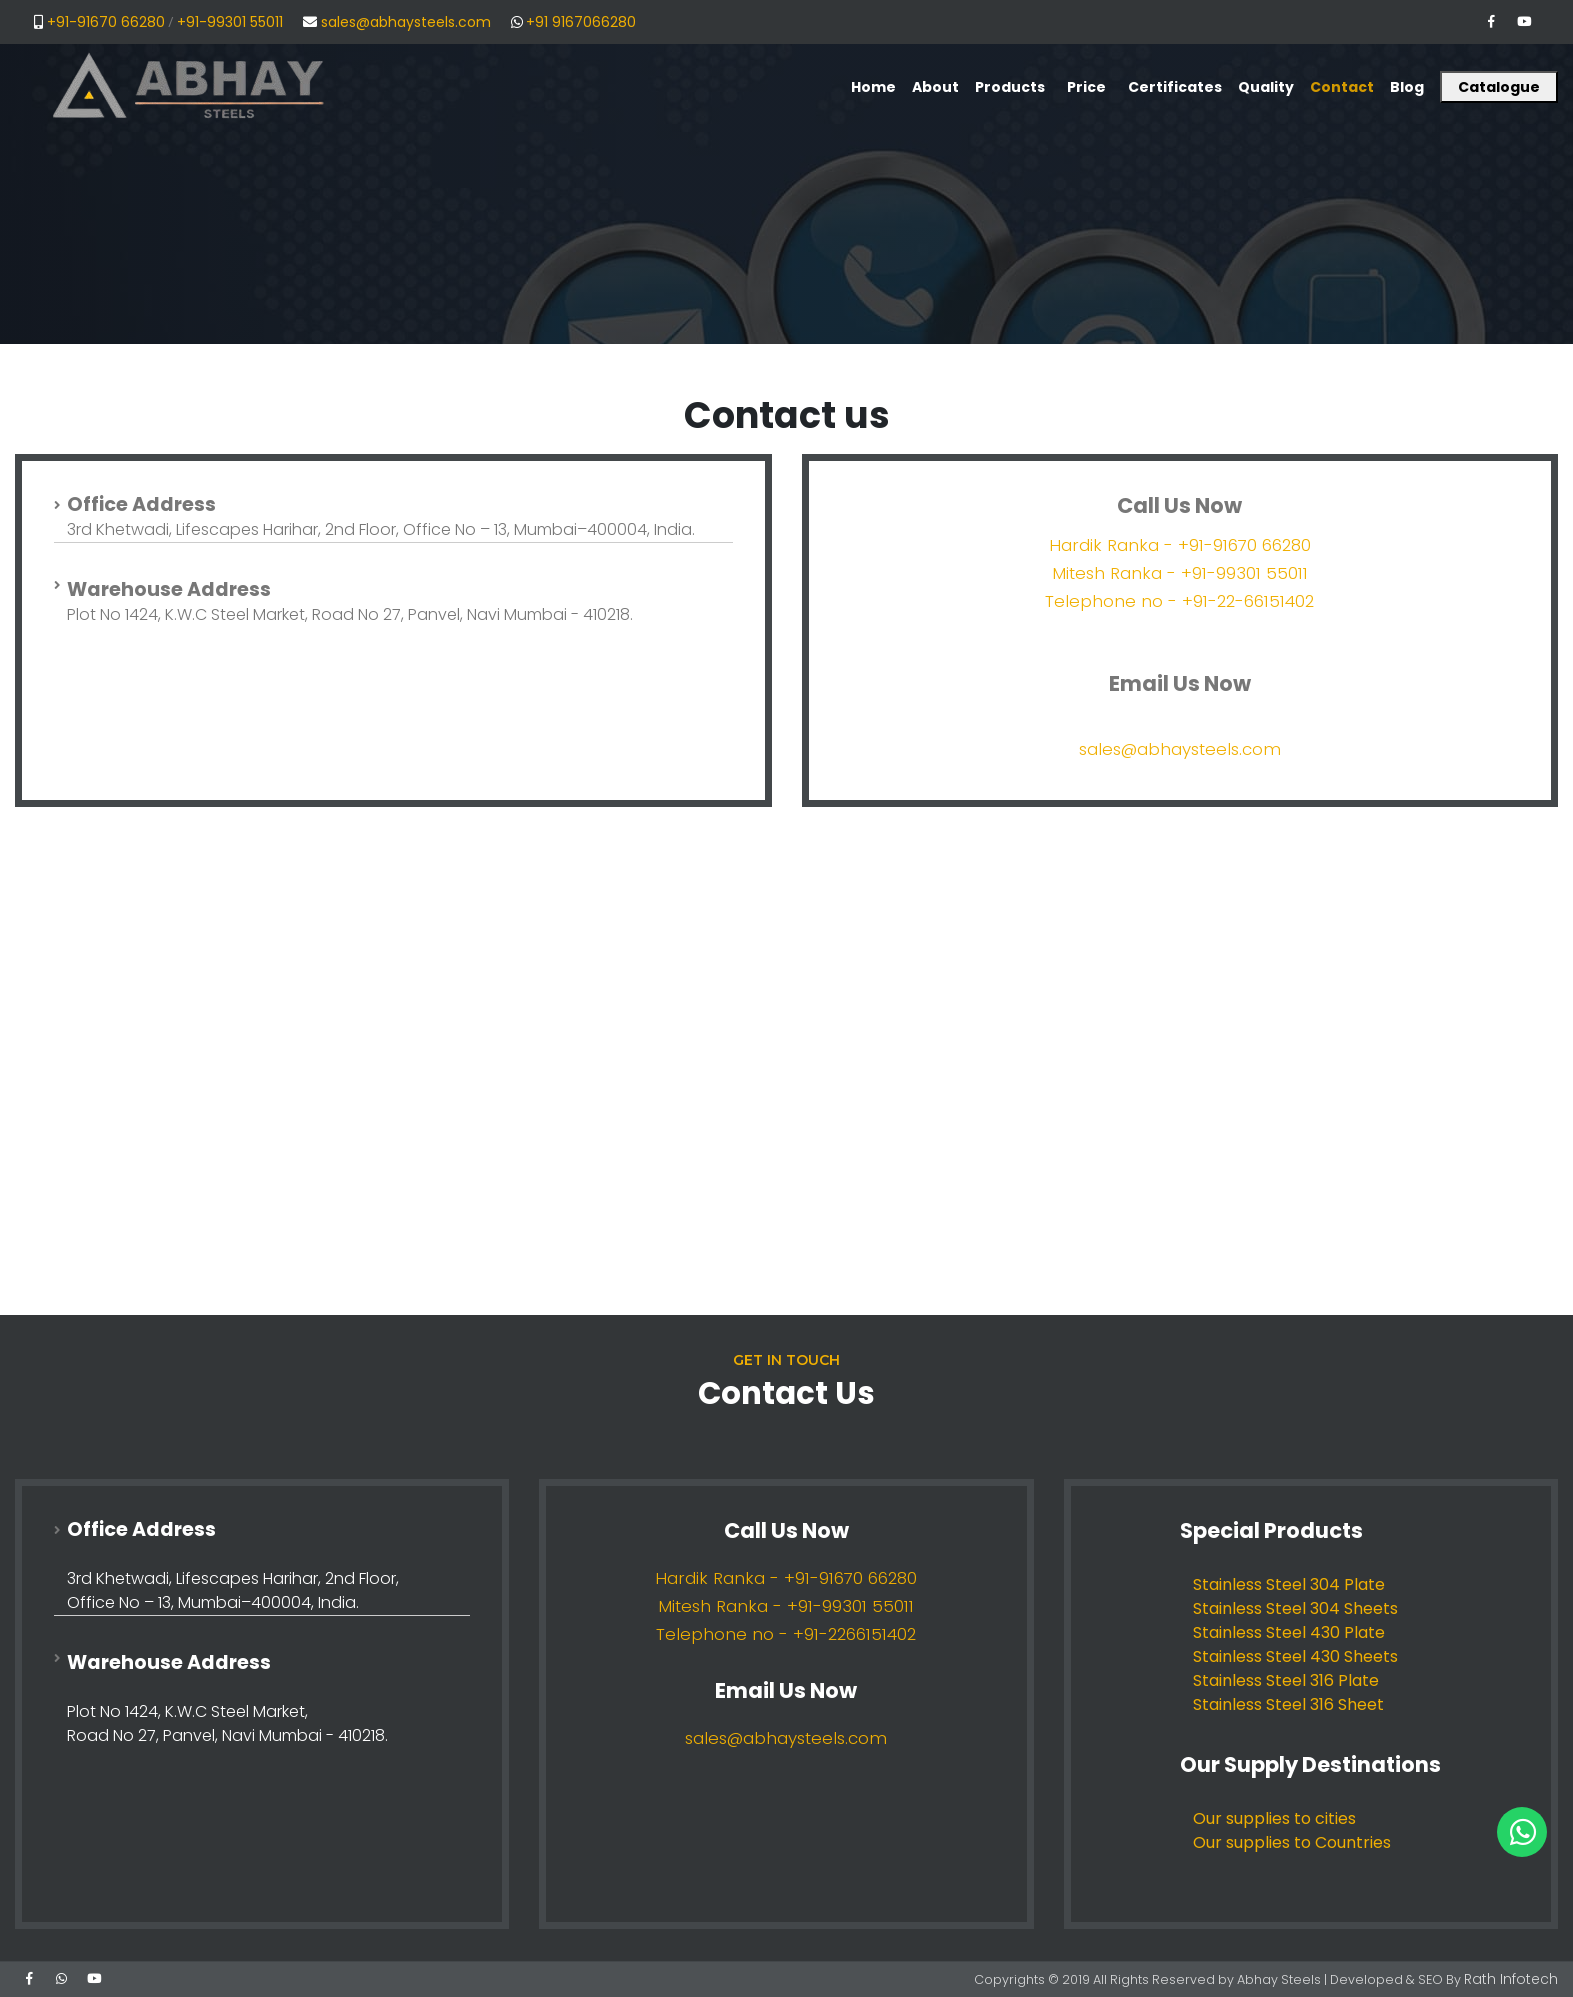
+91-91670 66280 (106, 22)
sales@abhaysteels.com (406, 22)
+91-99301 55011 (230, 22)
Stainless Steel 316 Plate (1286, 1680)
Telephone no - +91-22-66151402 (1179, 601)
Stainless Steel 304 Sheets (1295, 1608)
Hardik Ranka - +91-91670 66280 (1180, 545)
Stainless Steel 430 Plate (1289, 1632)
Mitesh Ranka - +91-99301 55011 (1180, 573)
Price (1086, 87)
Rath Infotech (1515, 1978)
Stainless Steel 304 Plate (1289, 1584)
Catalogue (1499, 87)
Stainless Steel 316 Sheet (1288, 1704)
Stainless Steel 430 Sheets (1295, 1656)
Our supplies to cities (1274, 1818)
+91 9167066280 (581, 22)
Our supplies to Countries (1292, 1842)
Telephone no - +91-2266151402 (786, 1634)
